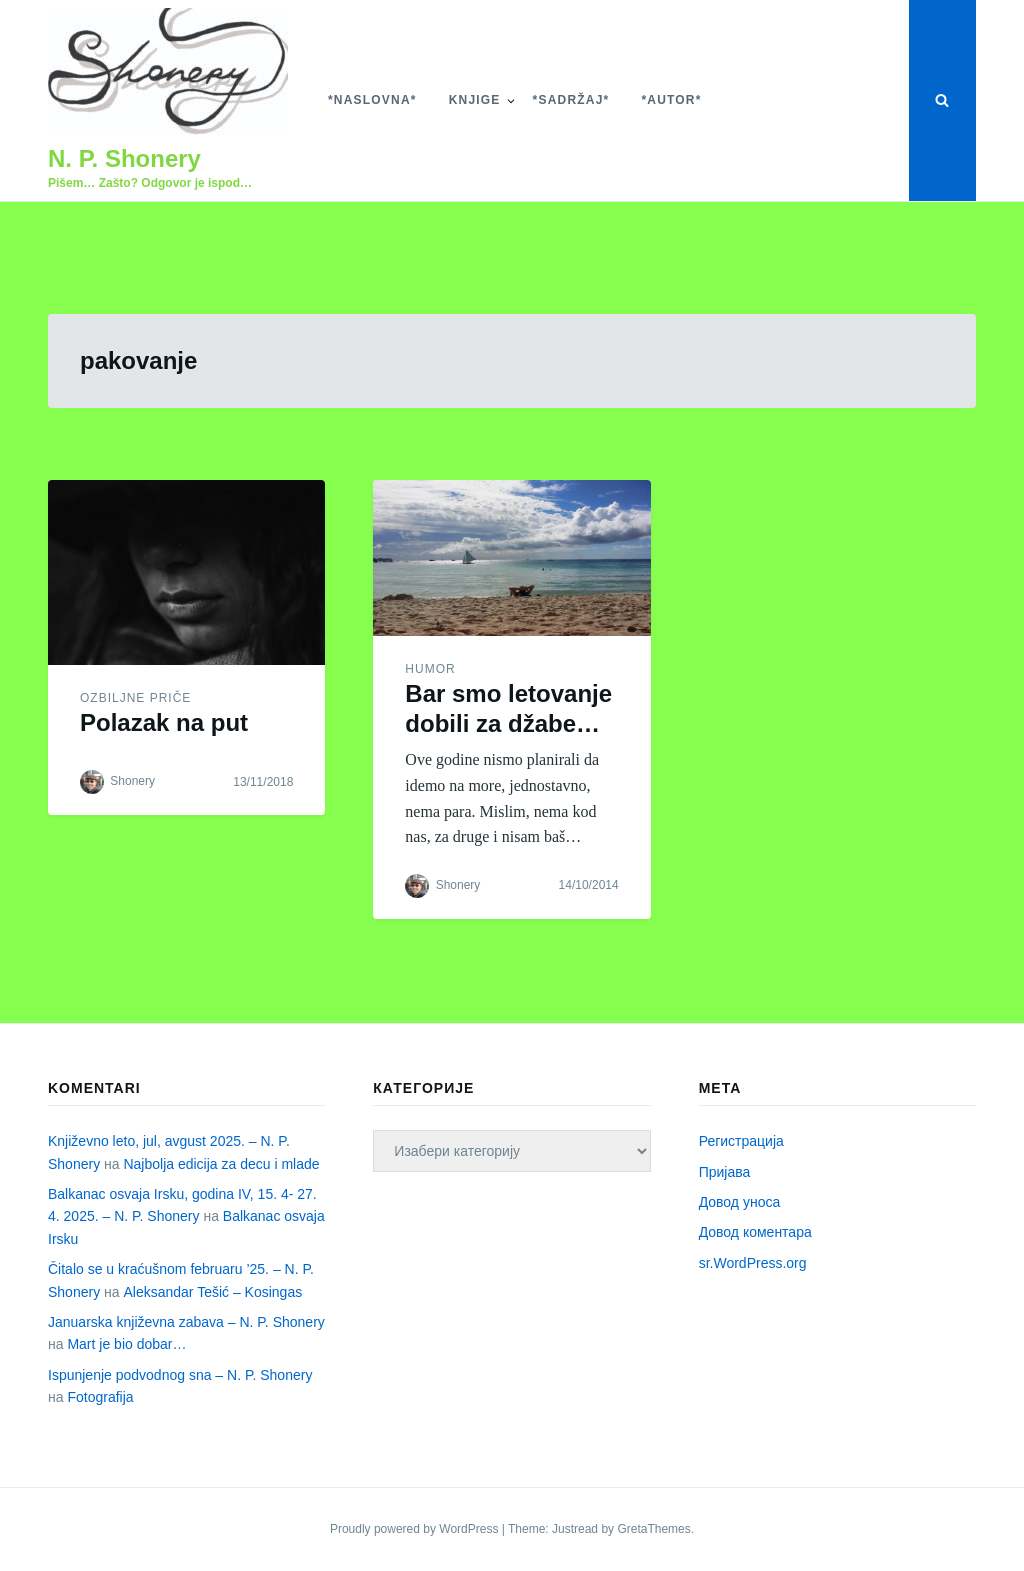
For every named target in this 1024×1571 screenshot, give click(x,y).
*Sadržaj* (571, 100)
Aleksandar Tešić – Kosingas (212, 1292)
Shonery (132, 781)
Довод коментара (755, 1232)
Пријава (725, 1172)
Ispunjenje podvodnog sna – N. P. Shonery (180, 1375)
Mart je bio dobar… (126, 1344)
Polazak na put (164, 722)
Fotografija (100, 1397)
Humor (430, 669)
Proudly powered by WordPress (416, 1529)
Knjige (475, 100)
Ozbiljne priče (135, 698)
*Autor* (671, 100)
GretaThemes (653, 1529)
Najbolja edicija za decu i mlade (221, 1164)
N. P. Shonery (124, 158)
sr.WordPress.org (753, 1263)
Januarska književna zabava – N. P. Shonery (186, 1322)
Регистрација (741, 1141)
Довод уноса (740, 1202)
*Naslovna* (372, 100)
